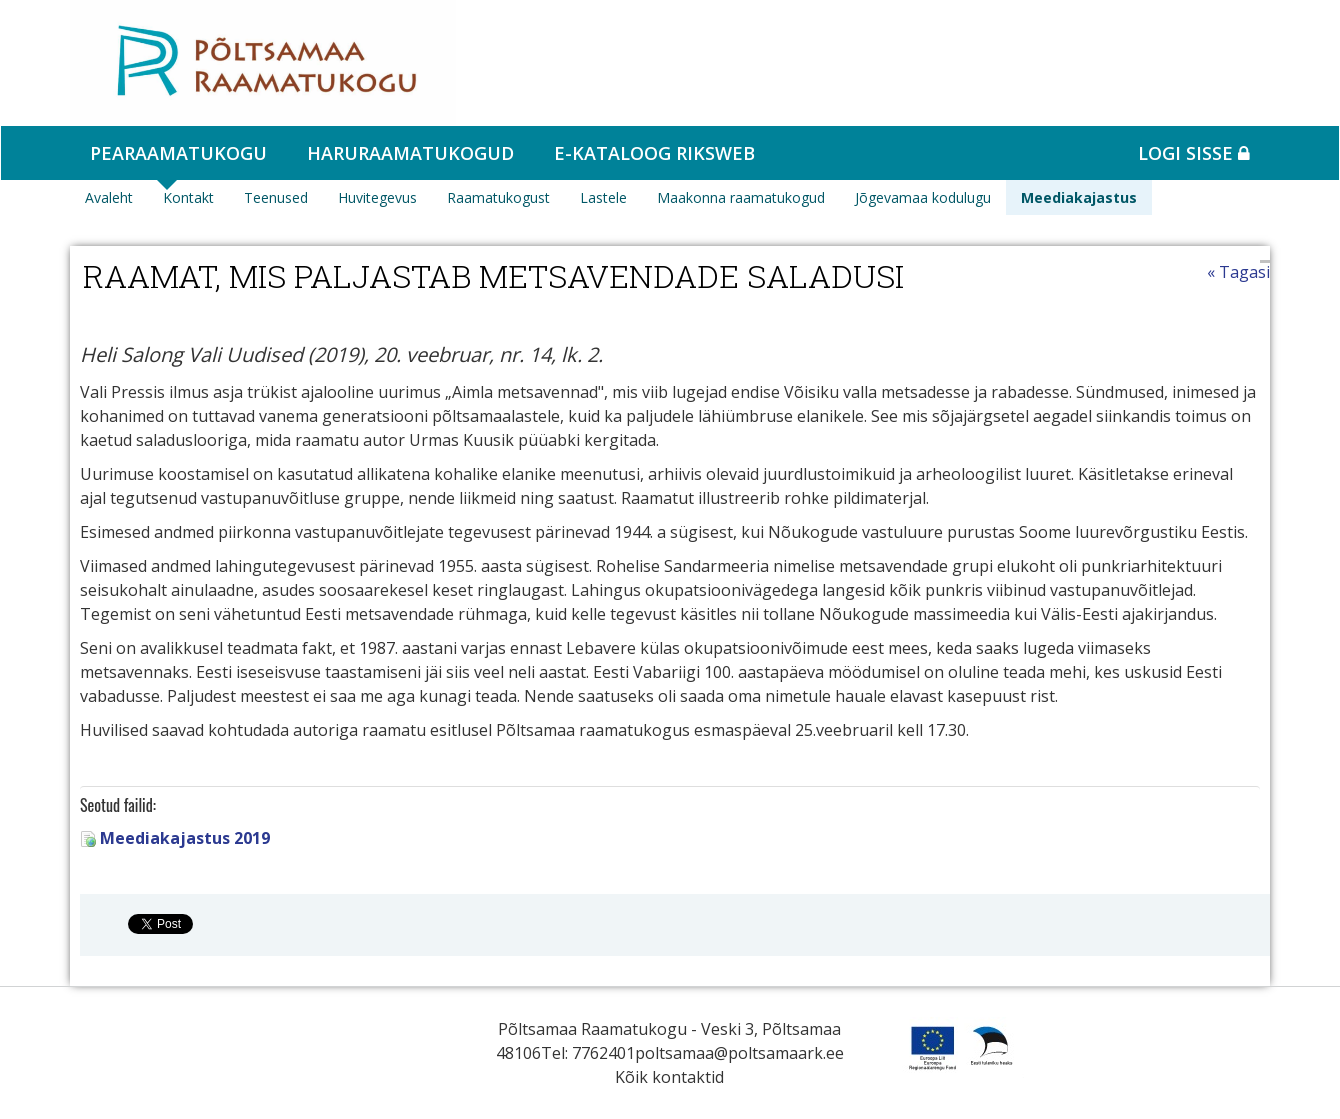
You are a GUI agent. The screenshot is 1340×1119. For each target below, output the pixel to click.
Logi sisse (1194, 153)
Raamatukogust (498, 197)
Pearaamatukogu (178, 153)
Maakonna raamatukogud (741, 197)
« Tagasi (1238, 272)
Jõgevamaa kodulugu (923, 197)
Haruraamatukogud (410, 153)
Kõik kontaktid (669, 1077)
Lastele (603, 197)
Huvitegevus (377, 197)
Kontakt (188, 197)
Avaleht (109, 197)
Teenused (276, 197)
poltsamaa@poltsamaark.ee (739, 1053)
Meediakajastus (1079, 197)
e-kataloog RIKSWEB (654, 153)
